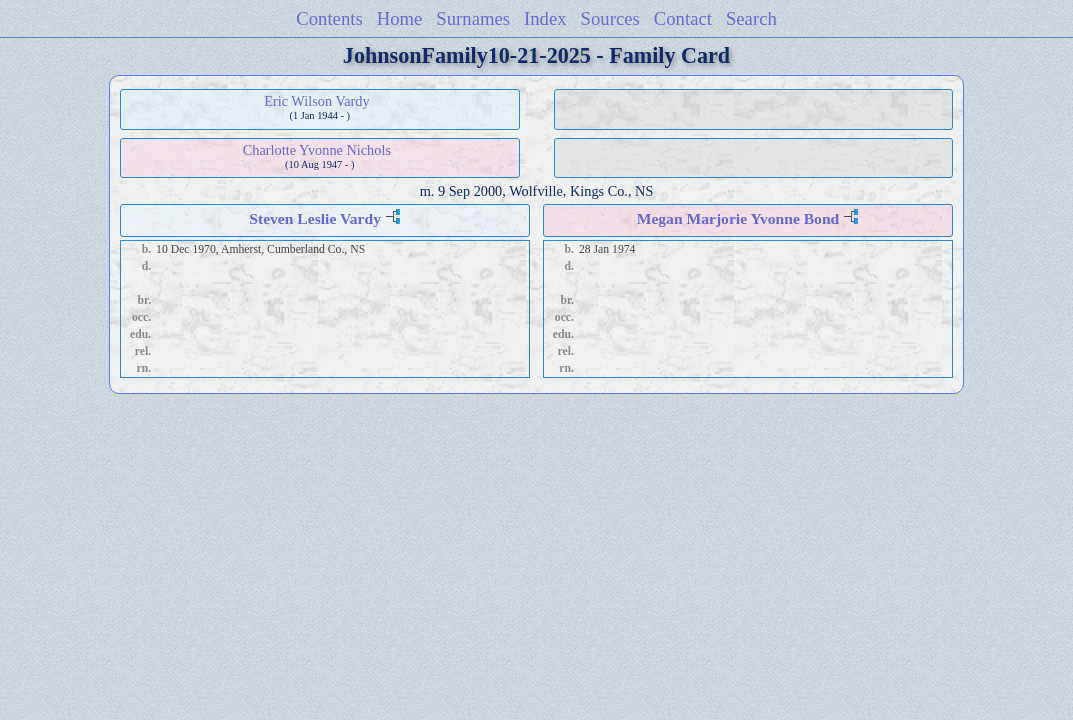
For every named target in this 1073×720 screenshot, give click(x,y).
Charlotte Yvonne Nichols (317, 150)
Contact (683, 18)
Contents (329, 18)
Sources (610, 18)
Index (545, 18)
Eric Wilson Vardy (316, 101)
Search (751, 18)
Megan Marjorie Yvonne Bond (738, 218)
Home (400, 18)
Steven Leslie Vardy (315, 218)
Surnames (473, 18)
